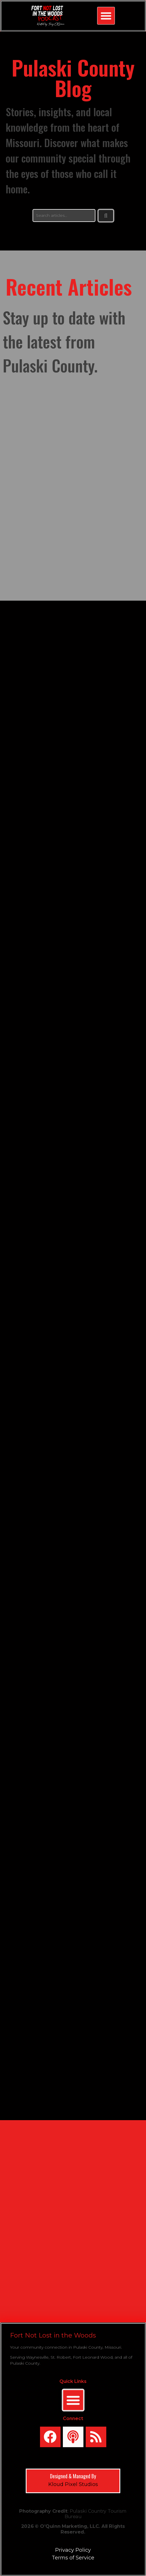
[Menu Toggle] (73, 2400)
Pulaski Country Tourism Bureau (96, 2513)
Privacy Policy (73, 2550)
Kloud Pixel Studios (73, 2484)
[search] (64, 215)
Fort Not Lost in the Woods (53, 2335)
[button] (106, 16)
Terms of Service (73, 2558)
